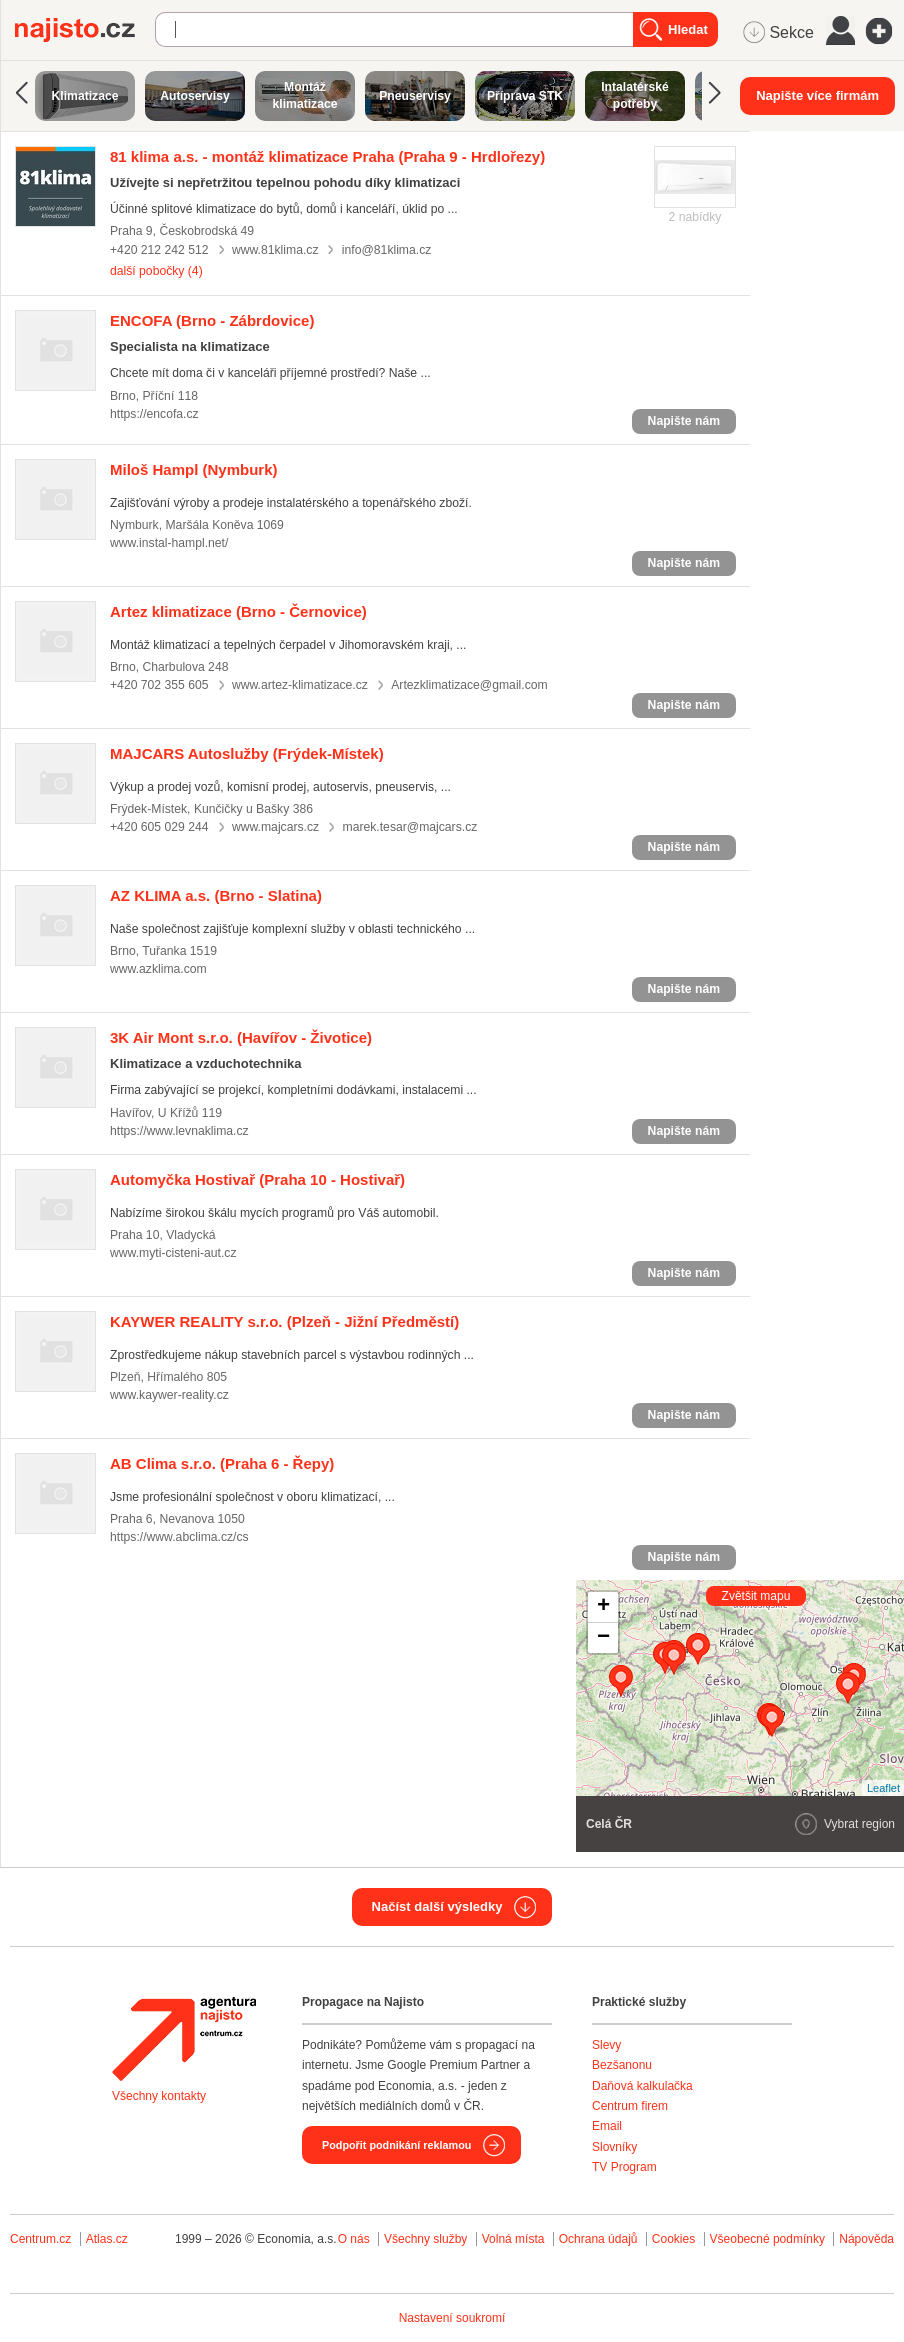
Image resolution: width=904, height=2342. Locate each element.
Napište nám (684, 421)
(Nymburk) (194, 469)
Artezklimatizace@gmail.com (469, 685)
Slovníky (614, 2147)
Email (607, 2126)
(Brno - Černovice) (238, 611)
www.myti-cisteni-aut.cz (173, 1253)
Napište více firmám (817, 95)
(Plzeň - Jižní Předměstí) (284, 1321)
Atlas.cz (107, 2239)
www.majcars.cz (275, 827)
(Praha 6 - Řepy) (222, 1463)
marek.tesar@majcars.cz (410, 827)
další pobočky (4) (156, 271)
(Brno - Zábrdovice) (212, 320)
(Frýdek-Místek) (247, 753)
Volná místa (513, 2239)
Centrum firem (630, 2106)
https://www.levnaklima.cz (179, 1131)
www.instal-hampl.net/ (169, 543)
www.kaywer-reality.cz (169, 1395)
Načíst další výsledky (437, 1906)
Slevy (606, 2045)
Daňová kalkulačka (642, 2086)
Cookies (673, 2239)
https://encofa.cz (154, 414)
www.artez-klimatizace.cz (300, 685)
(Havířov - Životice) (241, 1037)
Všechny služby (427, 2239)
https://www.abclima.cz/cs (179, 1537)
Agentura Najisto (184, 2039)
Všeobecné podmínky (767, 2239)
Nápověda (866, 2239)
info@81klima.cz (386, 250)
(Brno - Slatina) (216, 895)
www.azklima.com (158, 969)
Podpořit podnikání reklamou (396, 2145)
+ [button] (603, 1607)
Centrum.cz (40, 2239)
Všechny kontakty (159, 2096)
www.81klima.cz (275, 250)
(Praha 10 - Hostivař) (257, 1179)
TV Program (624, 2167)
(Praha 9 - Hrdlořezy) (327, 156)
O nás (354, 2239)
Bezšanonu (622, 2065)
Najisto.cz (85, 30)
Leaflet (883, 1788)
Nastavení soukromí (452, 2318)
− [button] (603, 1638)
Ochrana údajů (598, 2239)
